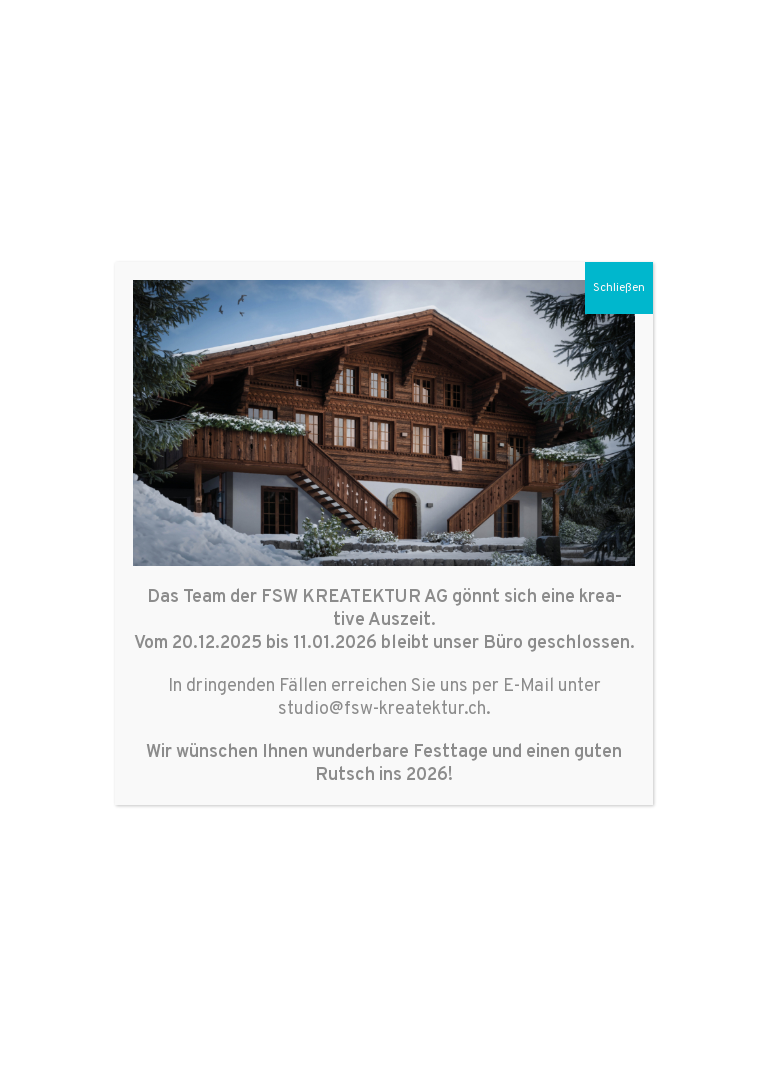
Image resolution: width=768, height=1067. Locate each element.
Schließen (619, 288)
